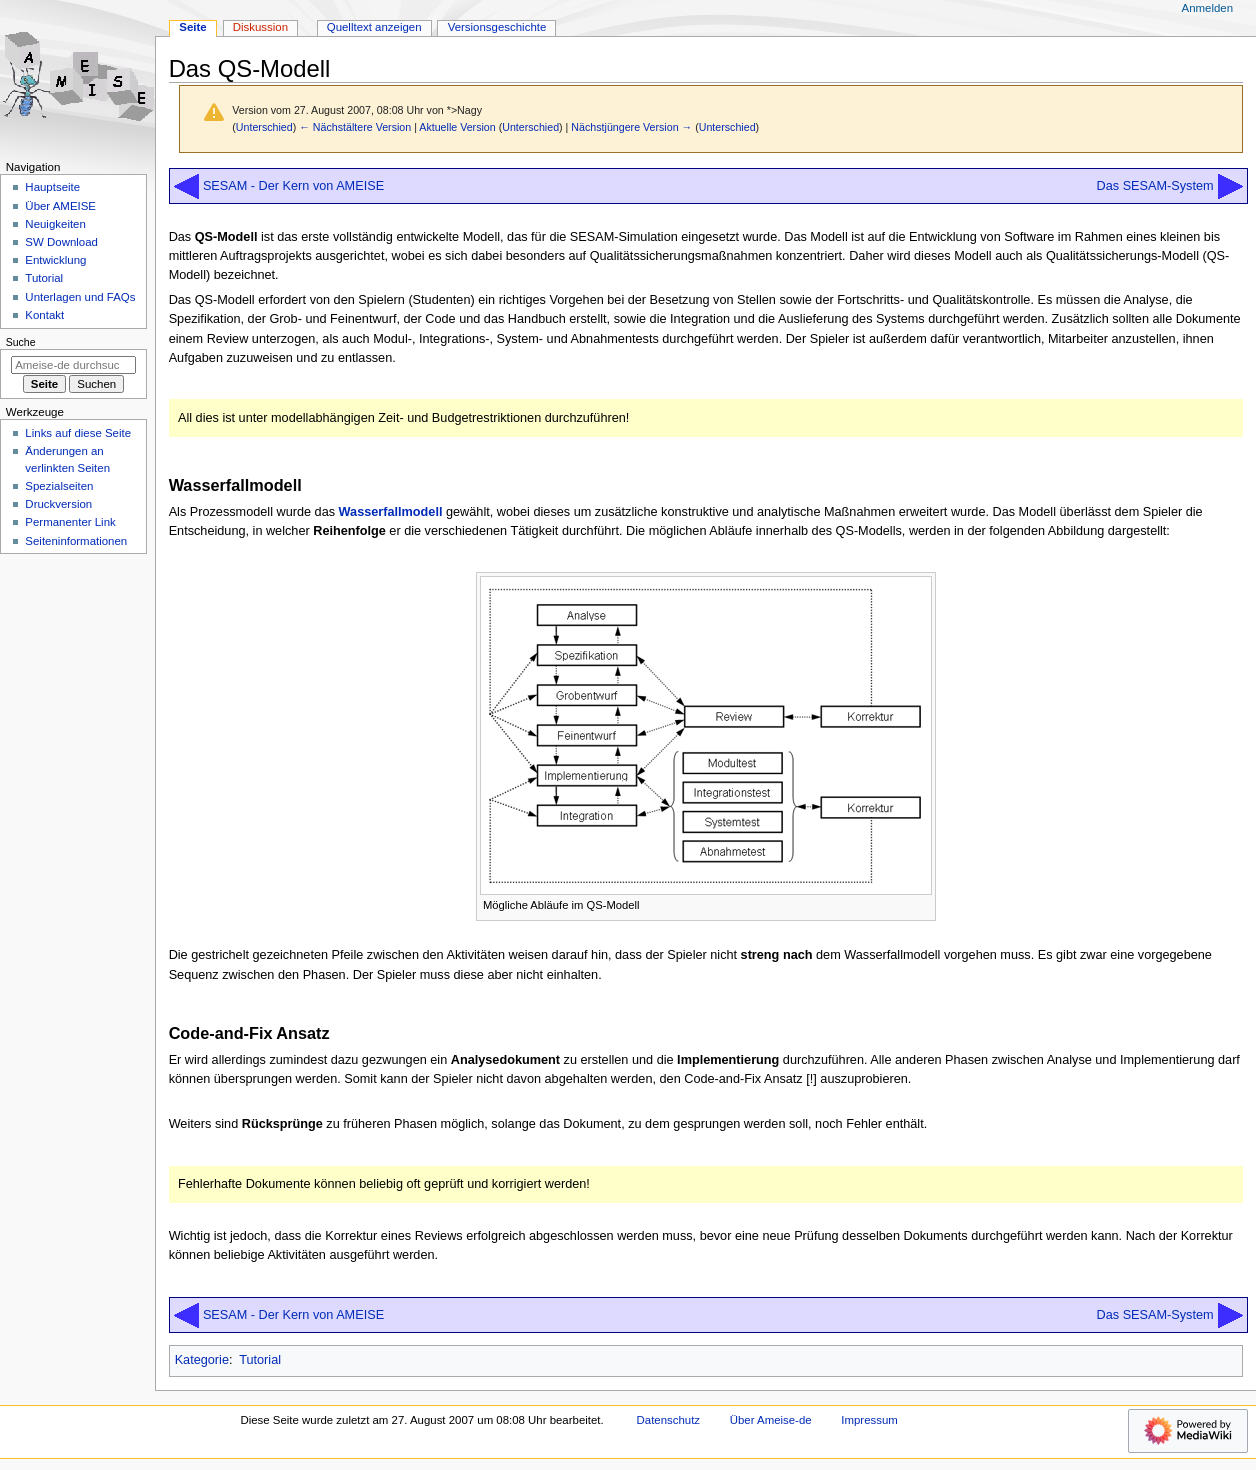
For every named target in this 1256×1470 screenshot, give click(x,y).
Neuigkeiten (55, 224)
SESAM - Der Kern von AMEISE (293, 186)
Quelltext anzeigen (374, 27)
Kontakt (44, 315)
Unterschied (264, 127)
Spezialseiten (59, 486)
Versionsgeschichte (497, 27)
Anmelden (1208, 8)
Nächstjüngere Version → (631, 127)
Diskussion (260, 27)
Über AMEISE (60, 206)
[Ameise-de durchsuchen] (73, 365)
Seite (192, 27)
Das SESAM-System (1155, 186)
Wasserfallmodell (391, 512)
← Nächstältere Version (355, 127)
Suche (21, 342)
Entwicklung (55, 260)
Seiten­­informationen (76, 541)
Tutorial (260, 1360)
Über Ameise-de (771, 1420)
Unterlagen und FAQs (80, 297)
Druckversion (58, 504)
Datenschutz (669, 1420)
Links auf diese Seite (78, 433)
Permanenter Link (70, 522)
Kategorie (202, 1360)
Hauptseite (52, 187)
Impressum (869, 1420)
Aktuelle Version (457, 127)
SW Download (61, 242)
